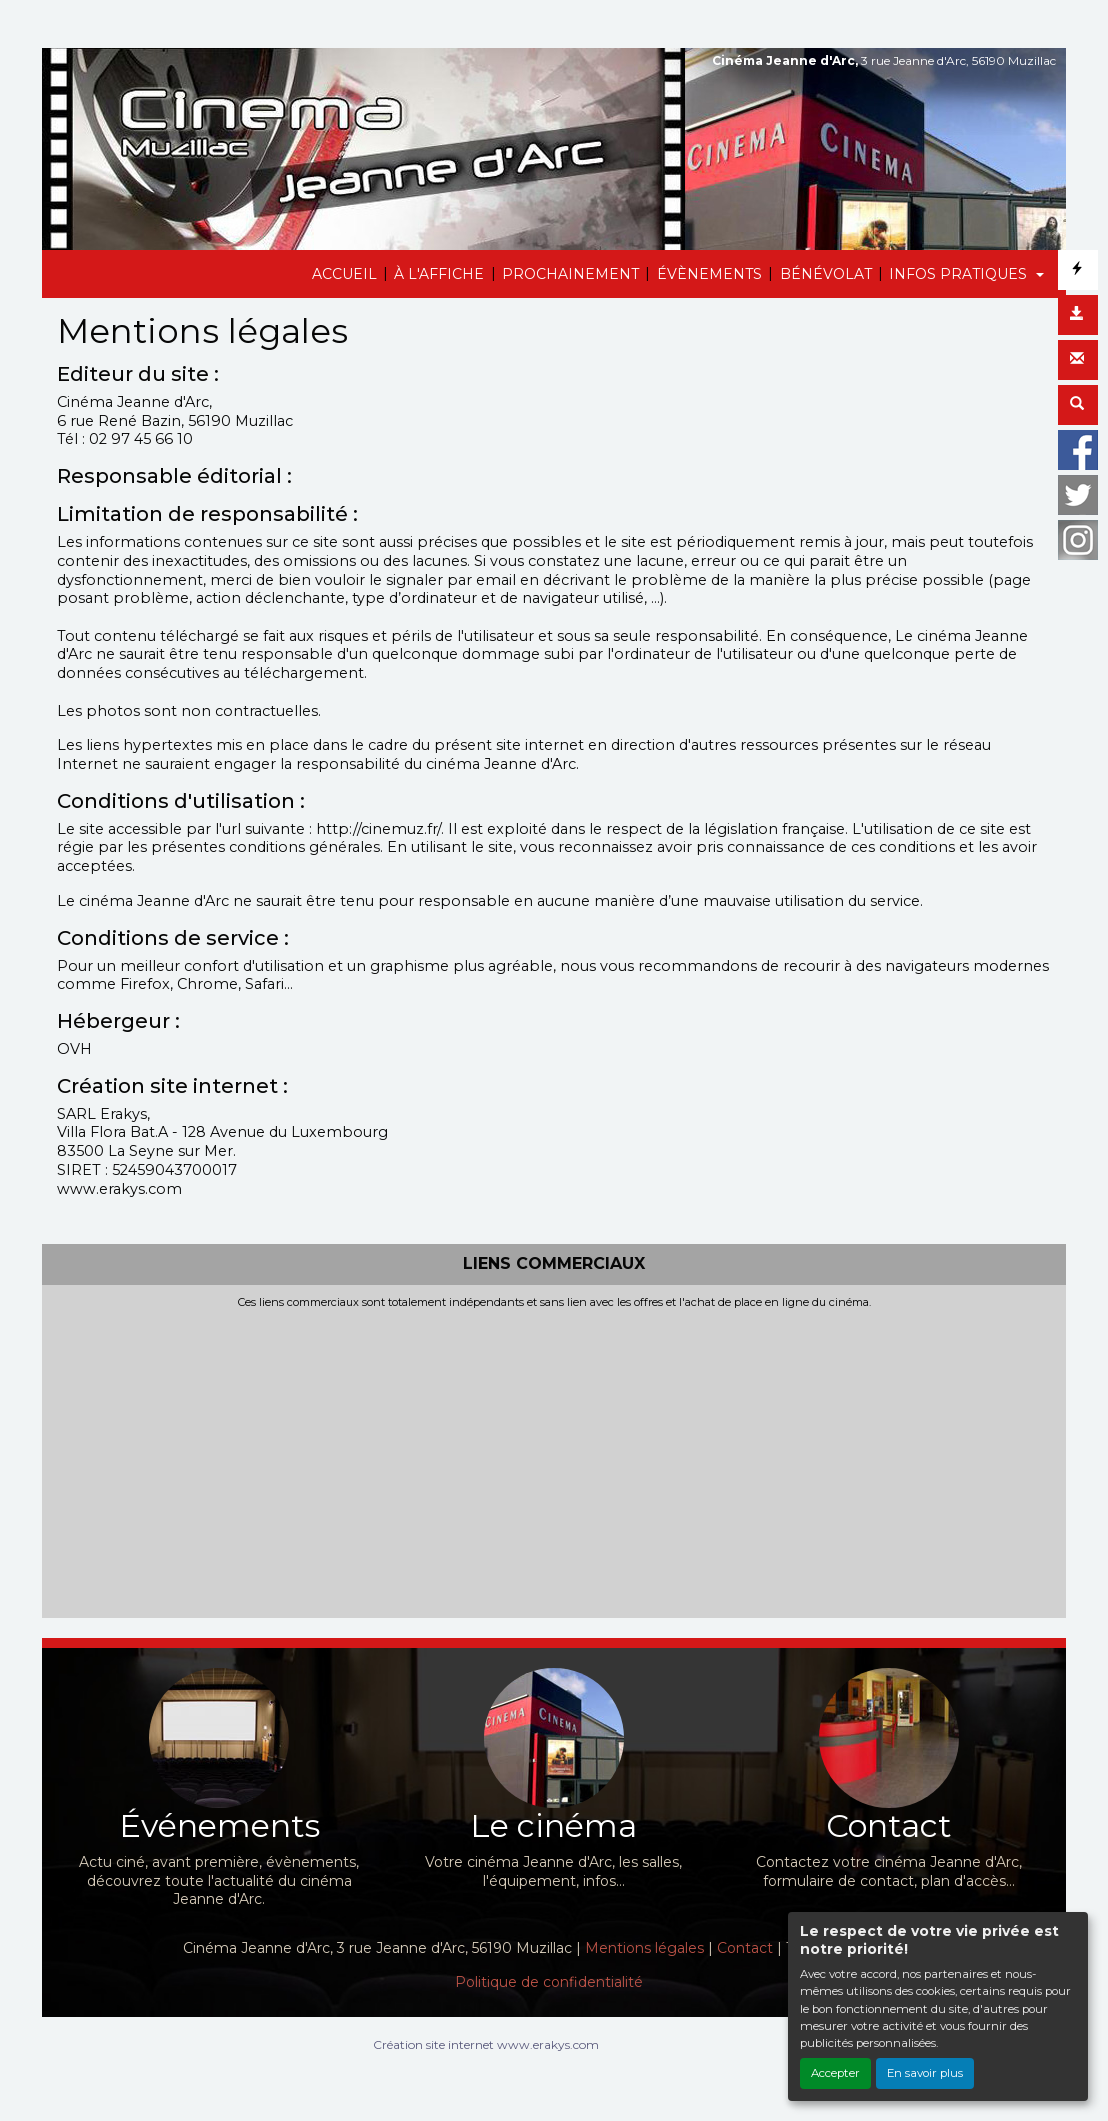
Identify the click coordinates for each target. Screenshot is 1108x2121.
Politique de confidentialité (549, 1982)
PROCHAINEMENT (570, 274)
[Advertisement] (554, 1459)
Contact (745, 1948)
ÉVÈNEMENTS (709, 274)
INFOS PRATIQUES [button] (960, 274)
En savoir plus (925, 2073)
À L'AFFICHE (439, 274)
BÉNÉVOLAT (826, 274)
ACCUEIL (344, 274)
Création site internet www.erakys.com (486, 2044)
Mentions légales (644, 1948)
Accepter (835, 2073)
